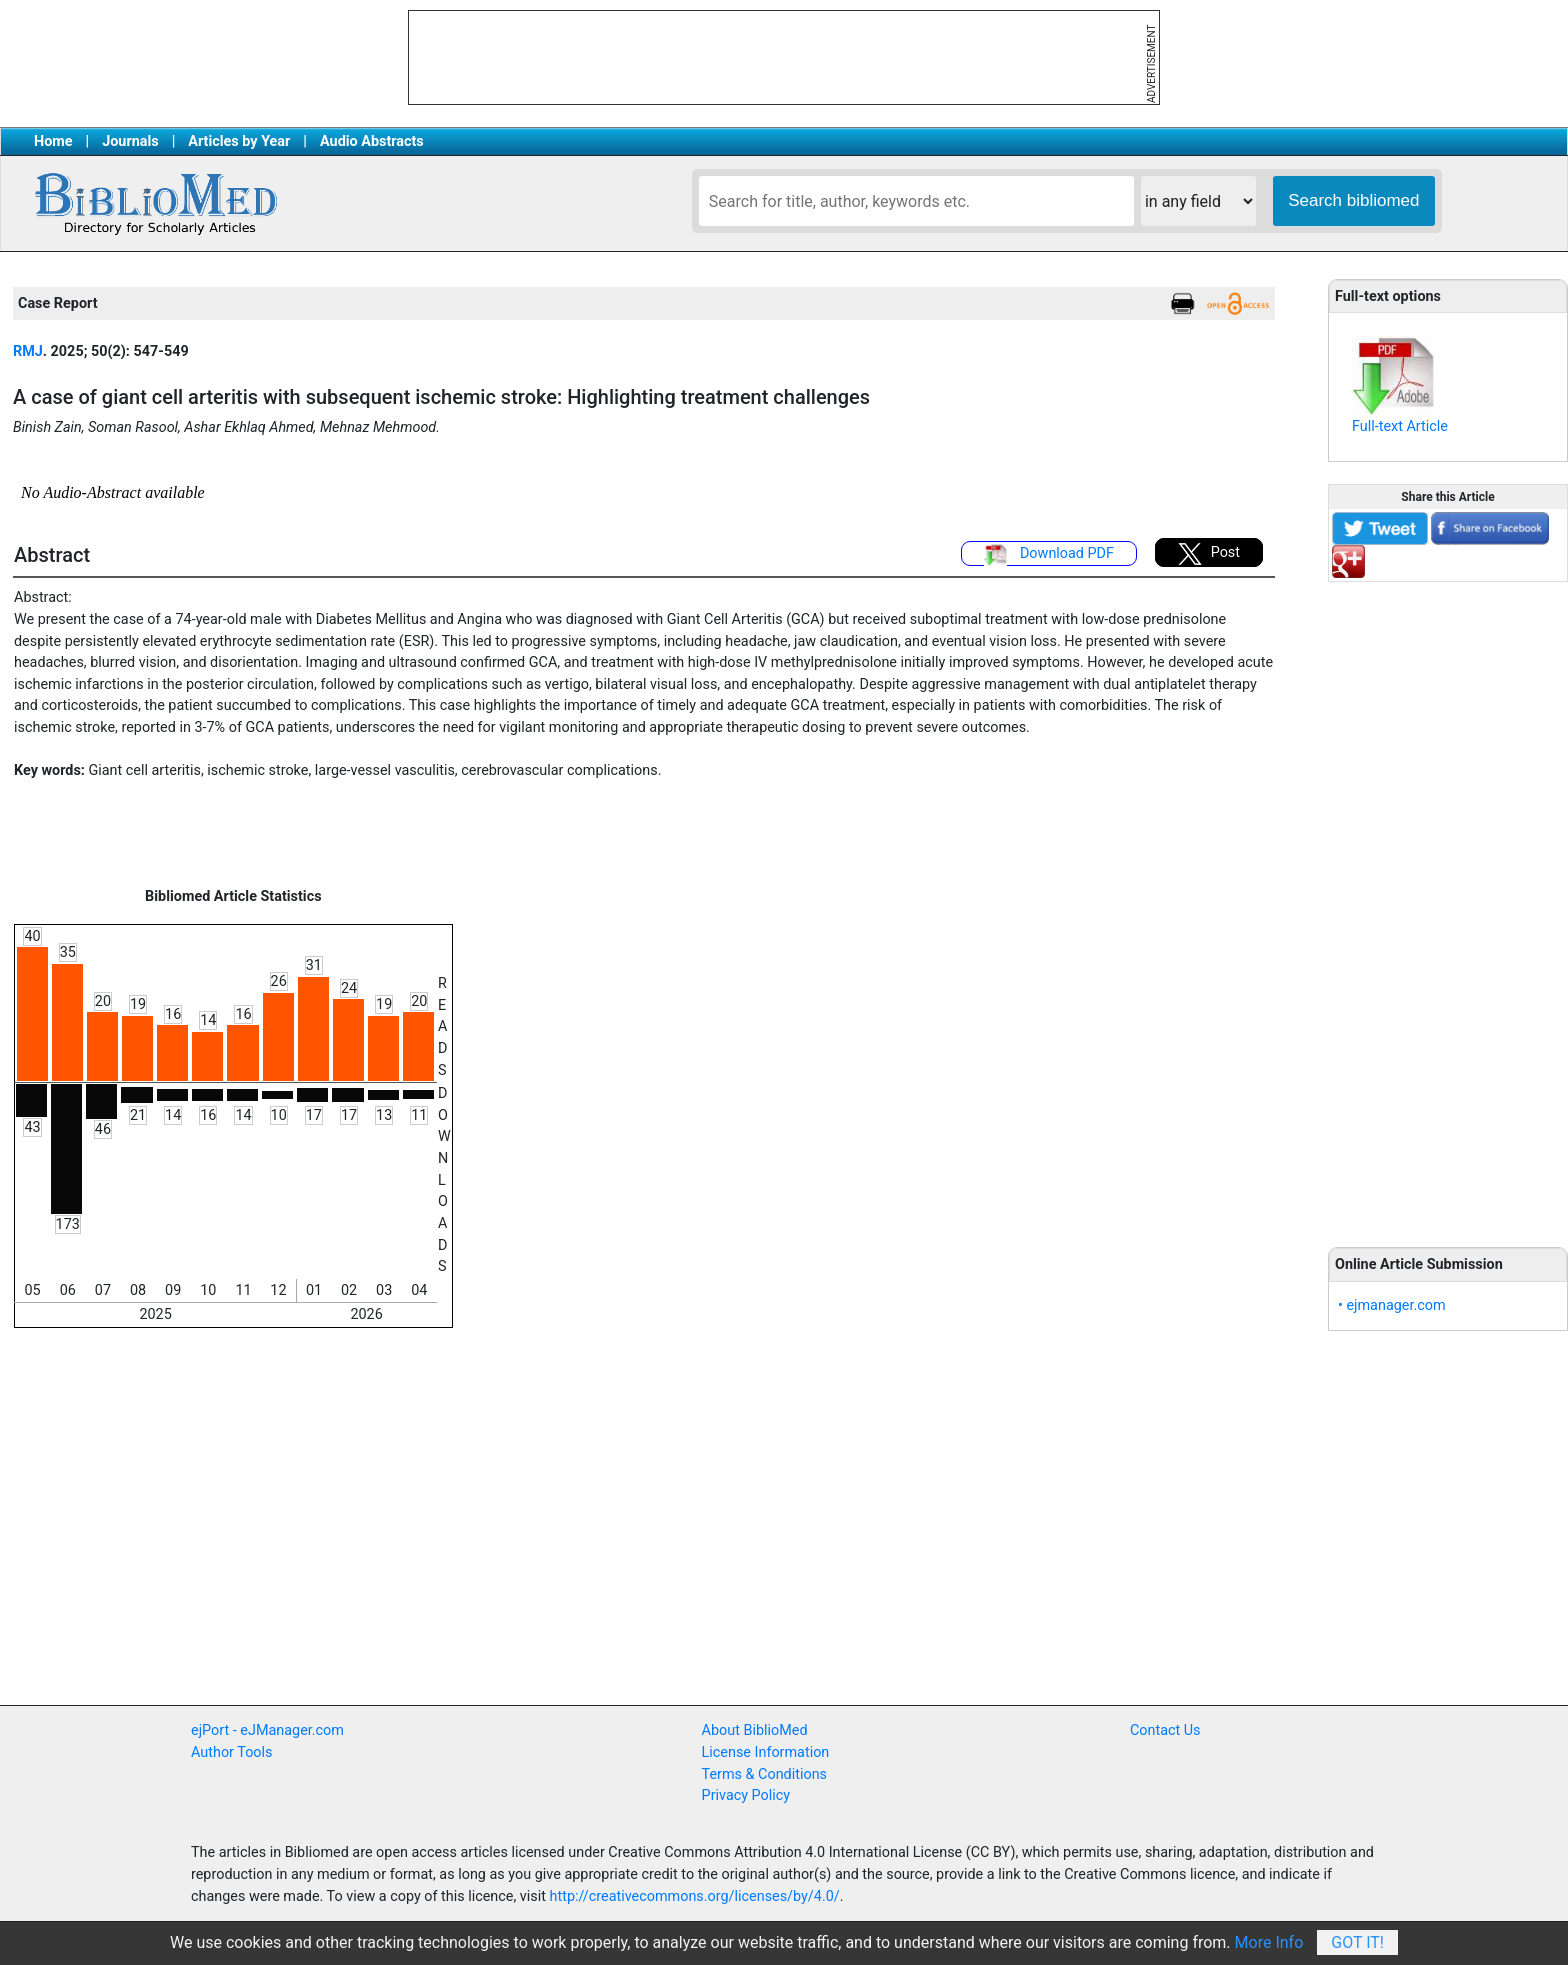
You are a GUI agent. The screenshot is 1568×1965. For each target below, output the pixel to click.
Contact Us (1165, 1730)
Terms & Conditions (764, 1774)
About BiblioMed (755, 1730)
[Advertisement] (1448, 903)
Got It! (1357, 1942)
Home (53, 141)
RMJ (28, 351)
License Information (766, 1752)
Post (1209, 554)
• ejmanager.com (1392, 1305)
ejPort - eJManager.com (267, 1730)
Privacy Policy (746, 1795)
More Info (1269, 1942)
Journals (130, 141)
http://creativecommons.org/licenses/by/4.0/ (695, 1896)
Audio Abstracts (372, 141)
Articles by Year (239, 141)
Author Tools (231, 1752)
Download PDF (1049, 555)
